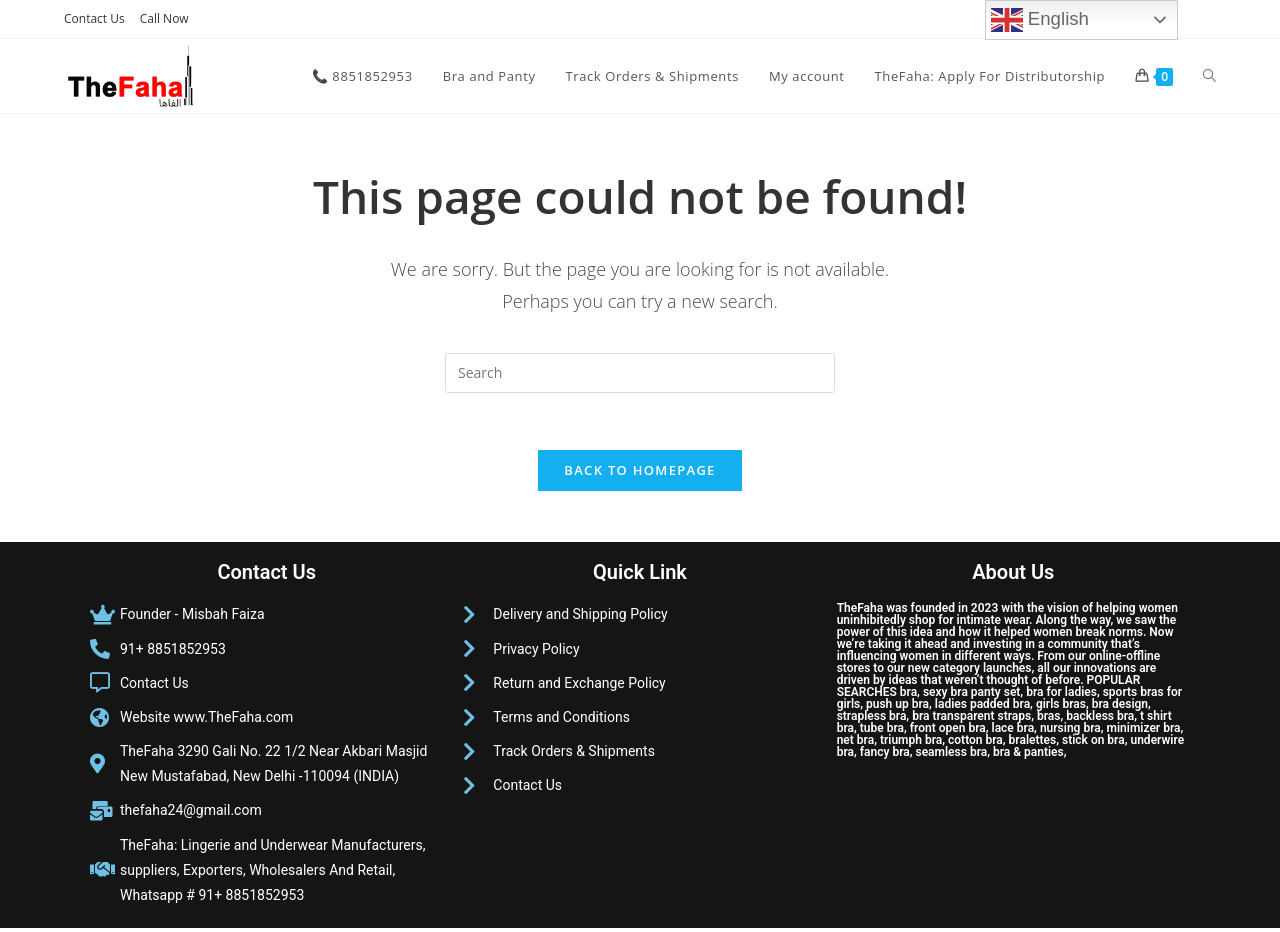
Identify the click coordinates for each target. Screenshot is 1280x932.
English (1040, 20)
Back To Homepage (639, 474)
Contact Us (94, 18)
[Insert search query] (640, 373)
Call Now (164, 18)
